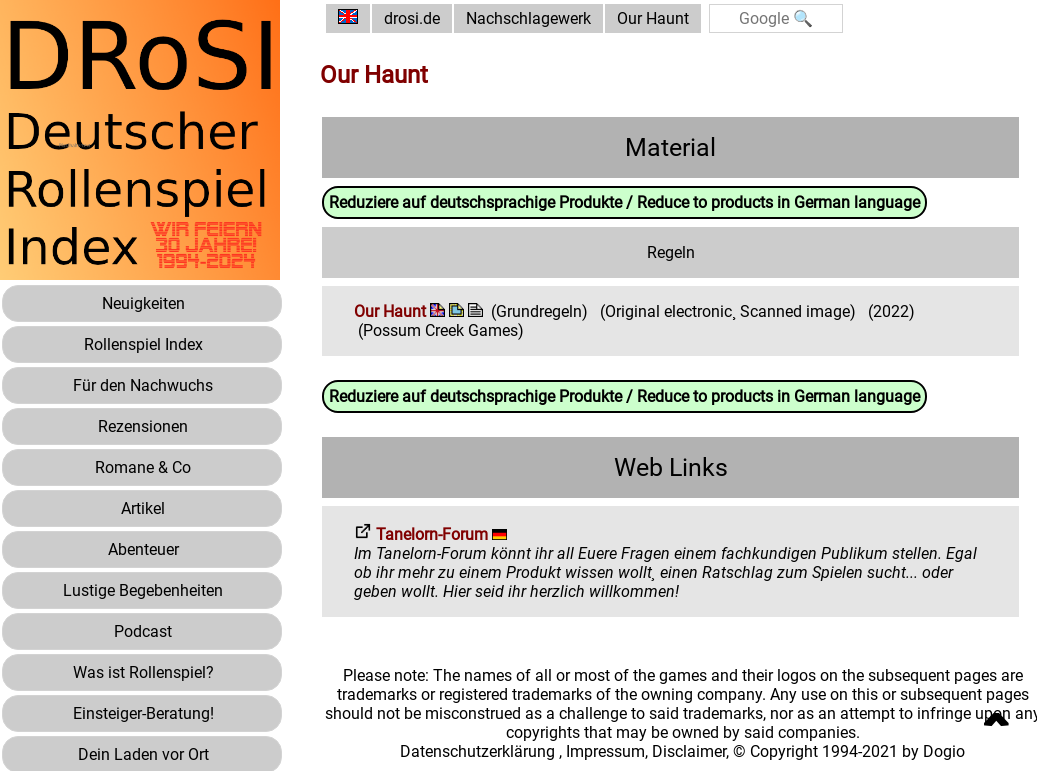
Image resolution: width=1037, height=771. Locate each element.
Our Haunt (653, 18)
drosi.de (412, 18)
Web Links (671, 467)
